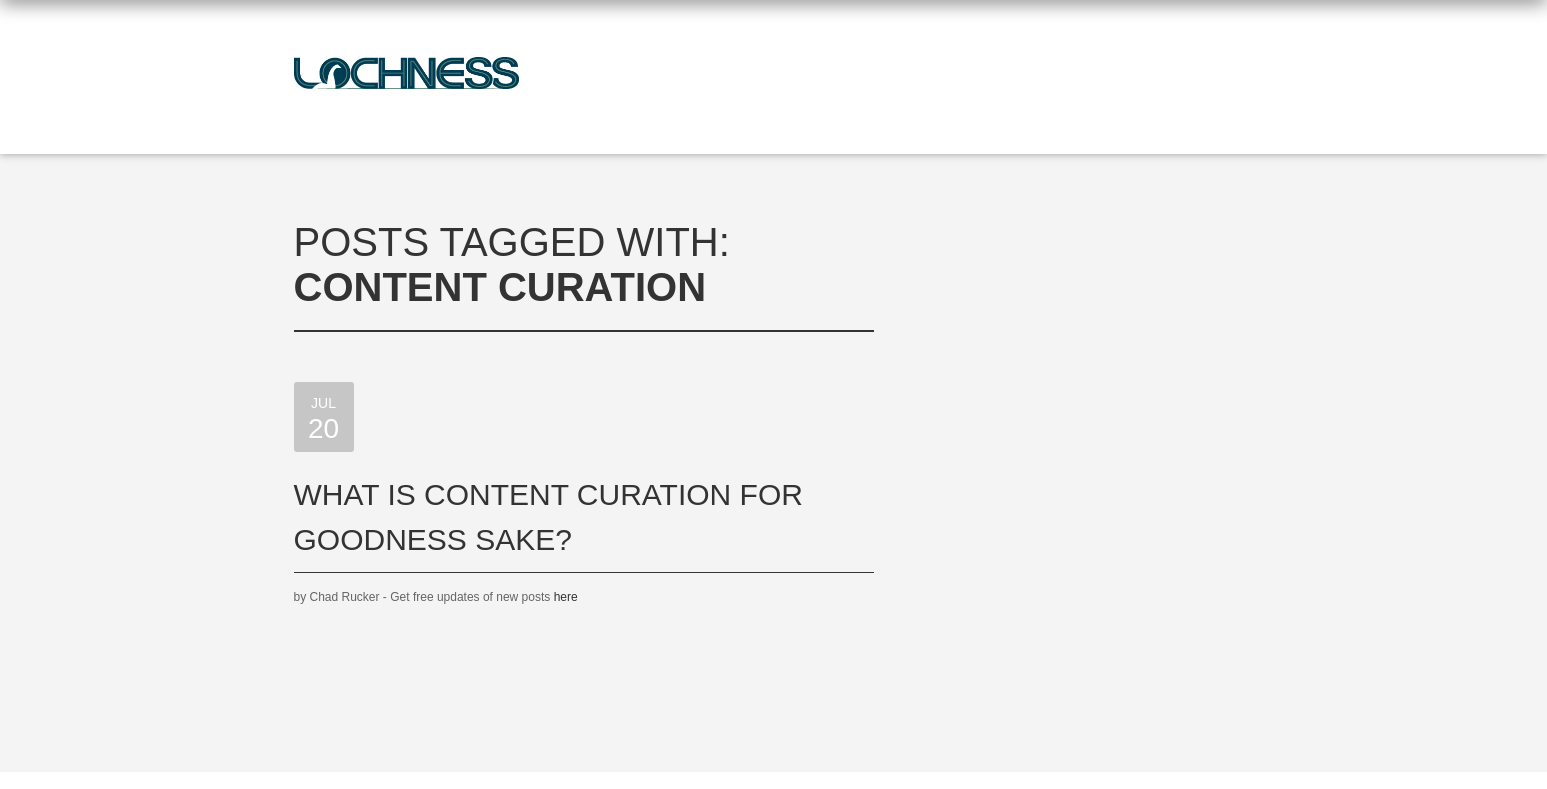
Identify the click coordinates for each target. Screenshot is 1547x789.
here (566, 597)
